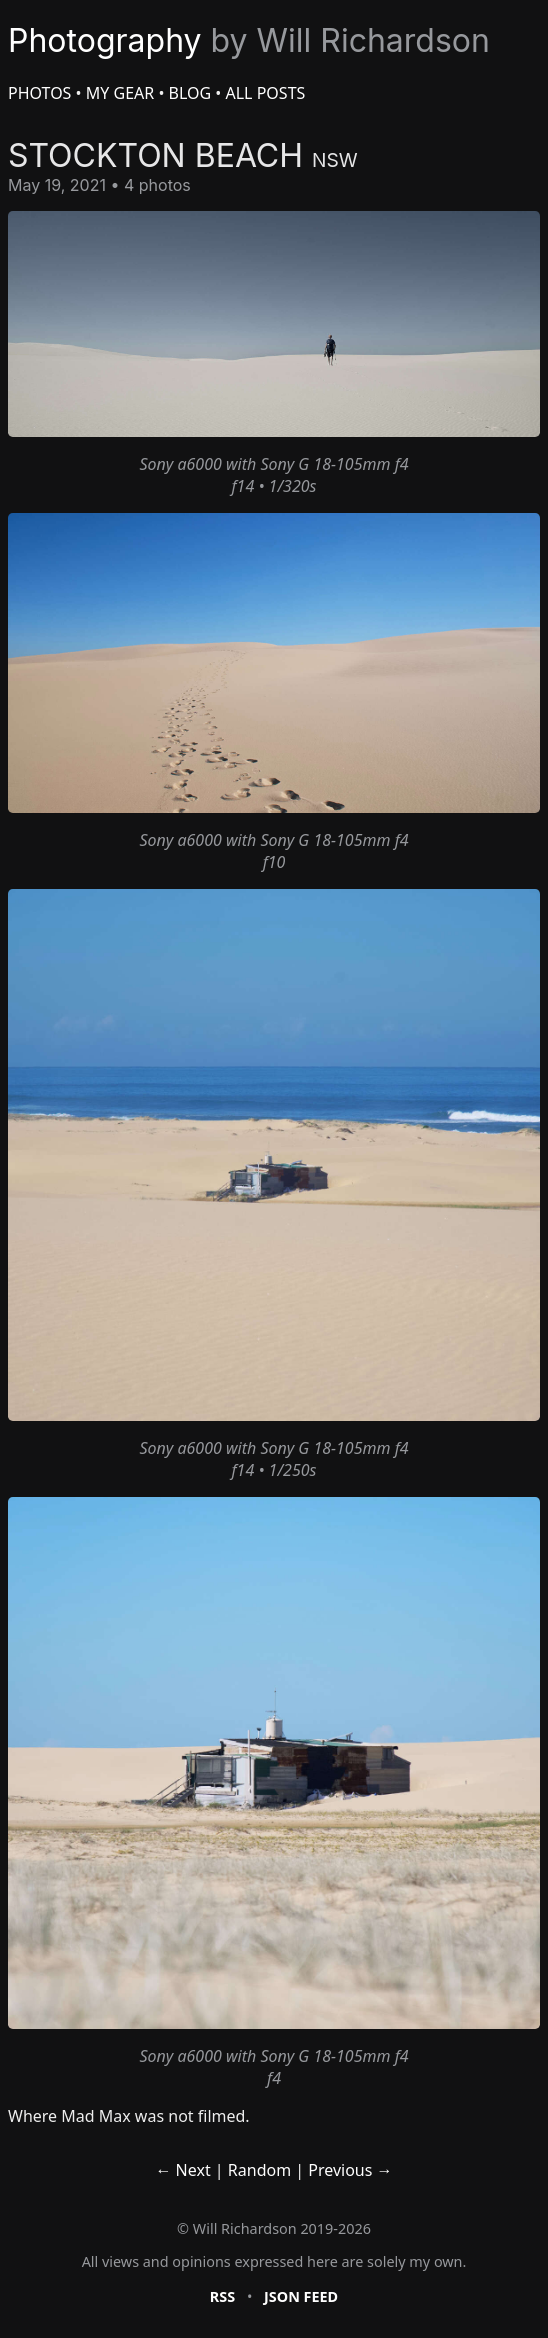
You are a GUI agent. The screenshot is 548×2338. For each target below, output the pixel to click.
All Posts (266, 93)
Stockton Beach (183, 155)
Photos (39, 93)
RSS (222, 2296)
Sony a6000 (180, 464)
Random (259, 2170)
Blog (190, 93)
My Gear (120, 93)
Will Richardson (245, 2228)
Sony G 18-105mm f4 (334, 464)
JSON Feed (301, 2296)
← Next (182, 2170)
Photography (249, 40)
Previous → (350, 2170)
